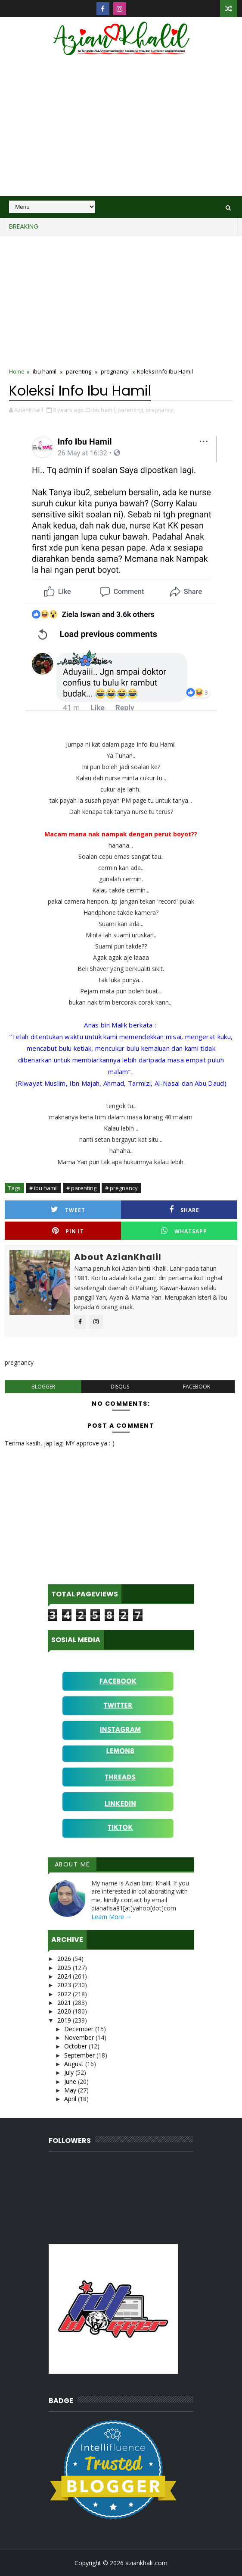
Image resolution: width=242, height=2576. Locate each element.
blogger (43, 1386)
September (80, 2055)
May (71, 2090)
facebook (196, 1386)
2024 (65, 1976)
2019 (65, 2020)
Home (17, 371)
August (74, 2064)
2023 (65, 1985)
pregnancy (115, 371)
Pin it (68, 1231)
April (71, 2099)
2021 (65, 2002)
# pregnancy (121, 1188)
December (79, 2029)
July (69, 2072)
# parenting (81, 1188)
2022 (65, 1994)
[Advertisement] (121, 131)
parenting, (131, 410)
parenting (78, 371)
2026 (65, 1958)
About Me (72, 1864)
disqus (120, 1386)
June (71, 2081)
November (80, 2037)
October (76, 2046)
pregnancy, (160, 410)
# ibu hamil (43, 1188)
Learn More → (111, 1917)
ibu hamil (44, 371)
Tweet (68, 1210)
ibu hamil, (103, 410)
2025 (65, 1967)
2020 (65, 2011)
